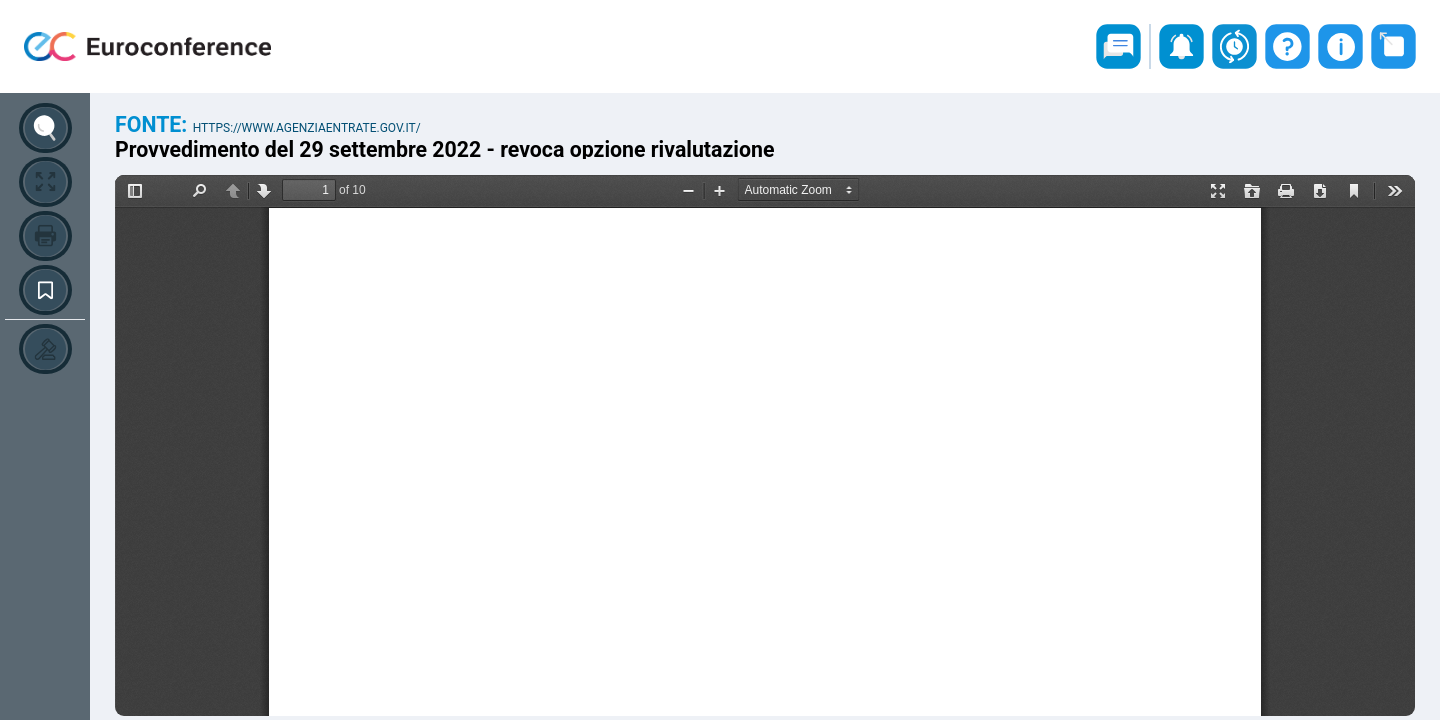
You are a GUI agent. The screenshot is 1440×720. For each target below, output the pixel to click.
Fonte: (154, 124)
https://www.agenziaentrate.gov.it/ (307, 128)
